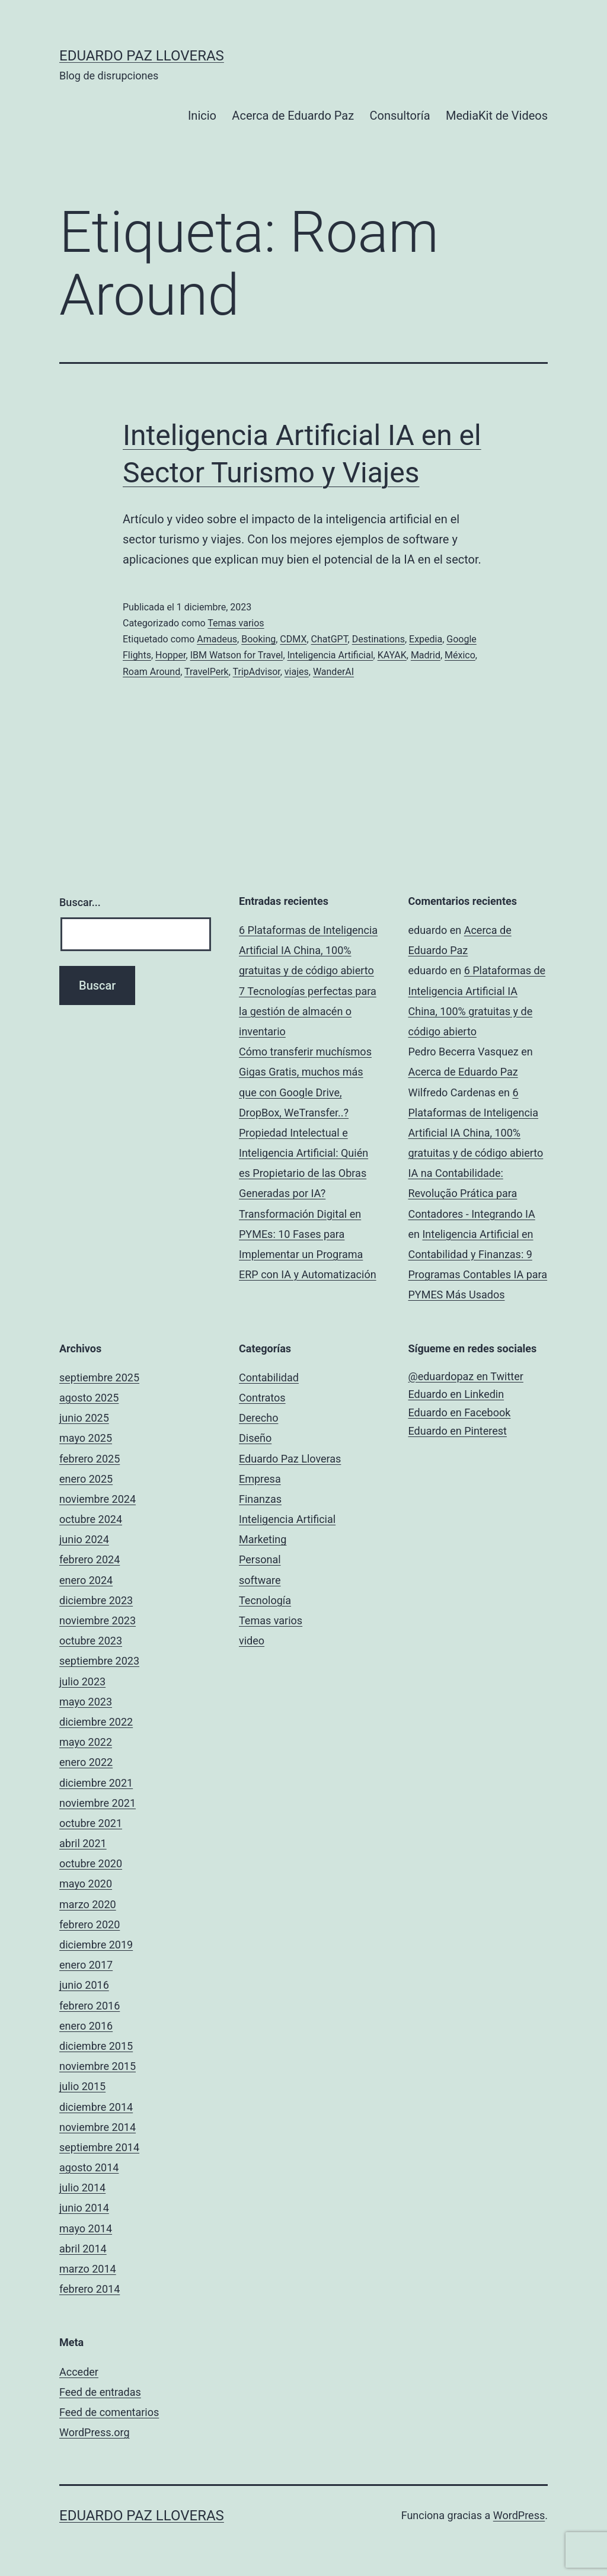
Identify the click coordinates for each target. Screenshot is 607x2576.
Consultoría (400, 115)
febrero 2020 (89, 1924)
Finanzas (260, 1499)
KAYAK (392, 655)
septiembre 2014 (99, 2147)
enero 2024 (86, 1580)
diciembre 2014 (96, 2107)
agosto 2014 (89, 2167)
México (460, 655)
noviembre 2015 (97, 2066)
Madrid (425, 655)
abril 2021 (83, 1843)
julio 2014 (82, 2187)
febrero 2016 (89, 2005)
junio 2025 (84, 1418)
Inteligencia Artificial (330, 655)
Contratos (262, 1397)
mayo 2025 (85, 1438)
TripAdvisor (256, 671)
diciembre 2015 (96, 2046)
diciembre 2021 (96, 1783)
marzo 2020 (87, 1904)
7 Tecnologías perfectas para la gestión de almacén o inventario (307, 1011)
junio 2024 (84, 1539)
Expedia (425, 639)
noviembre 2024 (97, 1499)
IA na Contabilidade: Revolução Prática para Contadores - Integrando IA (471, 1193)
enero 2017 (86, 1965)
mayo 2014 (85, 2228)
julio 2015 (82, 2086)
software (260, 1580)
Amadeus (217, 639)
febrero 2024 (89, 1559)
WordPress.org (94, 2432)
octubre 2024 (90, 1519)
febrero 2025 (89, 1458)
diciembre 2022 (96, 1722)
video (251, 1640)
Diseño (255, 1438)
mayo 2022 (85, 1742)
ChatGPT (329, 639)
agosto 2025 (89, 1397)
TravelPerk (206, 671)
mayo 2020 (85, 1883)
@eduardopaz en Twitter (465, 1376)
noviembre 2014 (97, 2127)
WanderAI (333, 671)
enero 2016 (86, 2026)
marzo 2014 (87, 2269)
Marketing (262, 1539)
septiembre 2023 (99, 1661)
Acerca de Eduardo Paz (293, 115)
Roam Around (151, 671)
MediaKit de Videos (497, 115)
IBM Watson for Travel (236, 655)
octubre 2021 (90, 1823)
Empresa (260, 1479)
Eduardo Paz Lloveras (141, 55)
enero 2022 (86, 1762)
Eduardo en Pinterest (457, 1431)
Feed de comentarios (109, 2412)
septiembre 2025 (99, 1377)
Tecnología (265, 1600)
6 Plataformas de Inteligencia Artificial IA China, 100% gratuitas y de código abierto (308, 950)
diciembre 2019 (96, 1944)
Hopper (170, 655)
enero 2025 (86, 1479)
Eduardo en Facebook (459, 1412)
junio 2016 (84, 1985)
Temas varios (235, 623)
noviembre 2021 (97, 1803)
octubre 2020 (90, 1863)
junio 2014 (84, 2207)
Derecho (258, 1418)
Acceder (78, 2372)
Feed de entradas (100, 2392)
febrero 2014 (89, 2289)
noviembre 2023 (97, 1620)
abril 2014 (83, 2248)
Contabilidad (269, 1377)
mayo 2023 (85, 1701)
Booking (258, 639)
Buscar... (80, 902)
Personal (260, 1559)
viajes (297, 671)
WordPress (519, 2515)
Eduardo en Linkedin (456, 1394)
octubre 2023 (90, 1640)
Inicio (202, 115)
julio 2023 (82, 1681)
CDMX (293, 639)
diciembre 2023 (96, 1600)
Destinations (378, 639)
